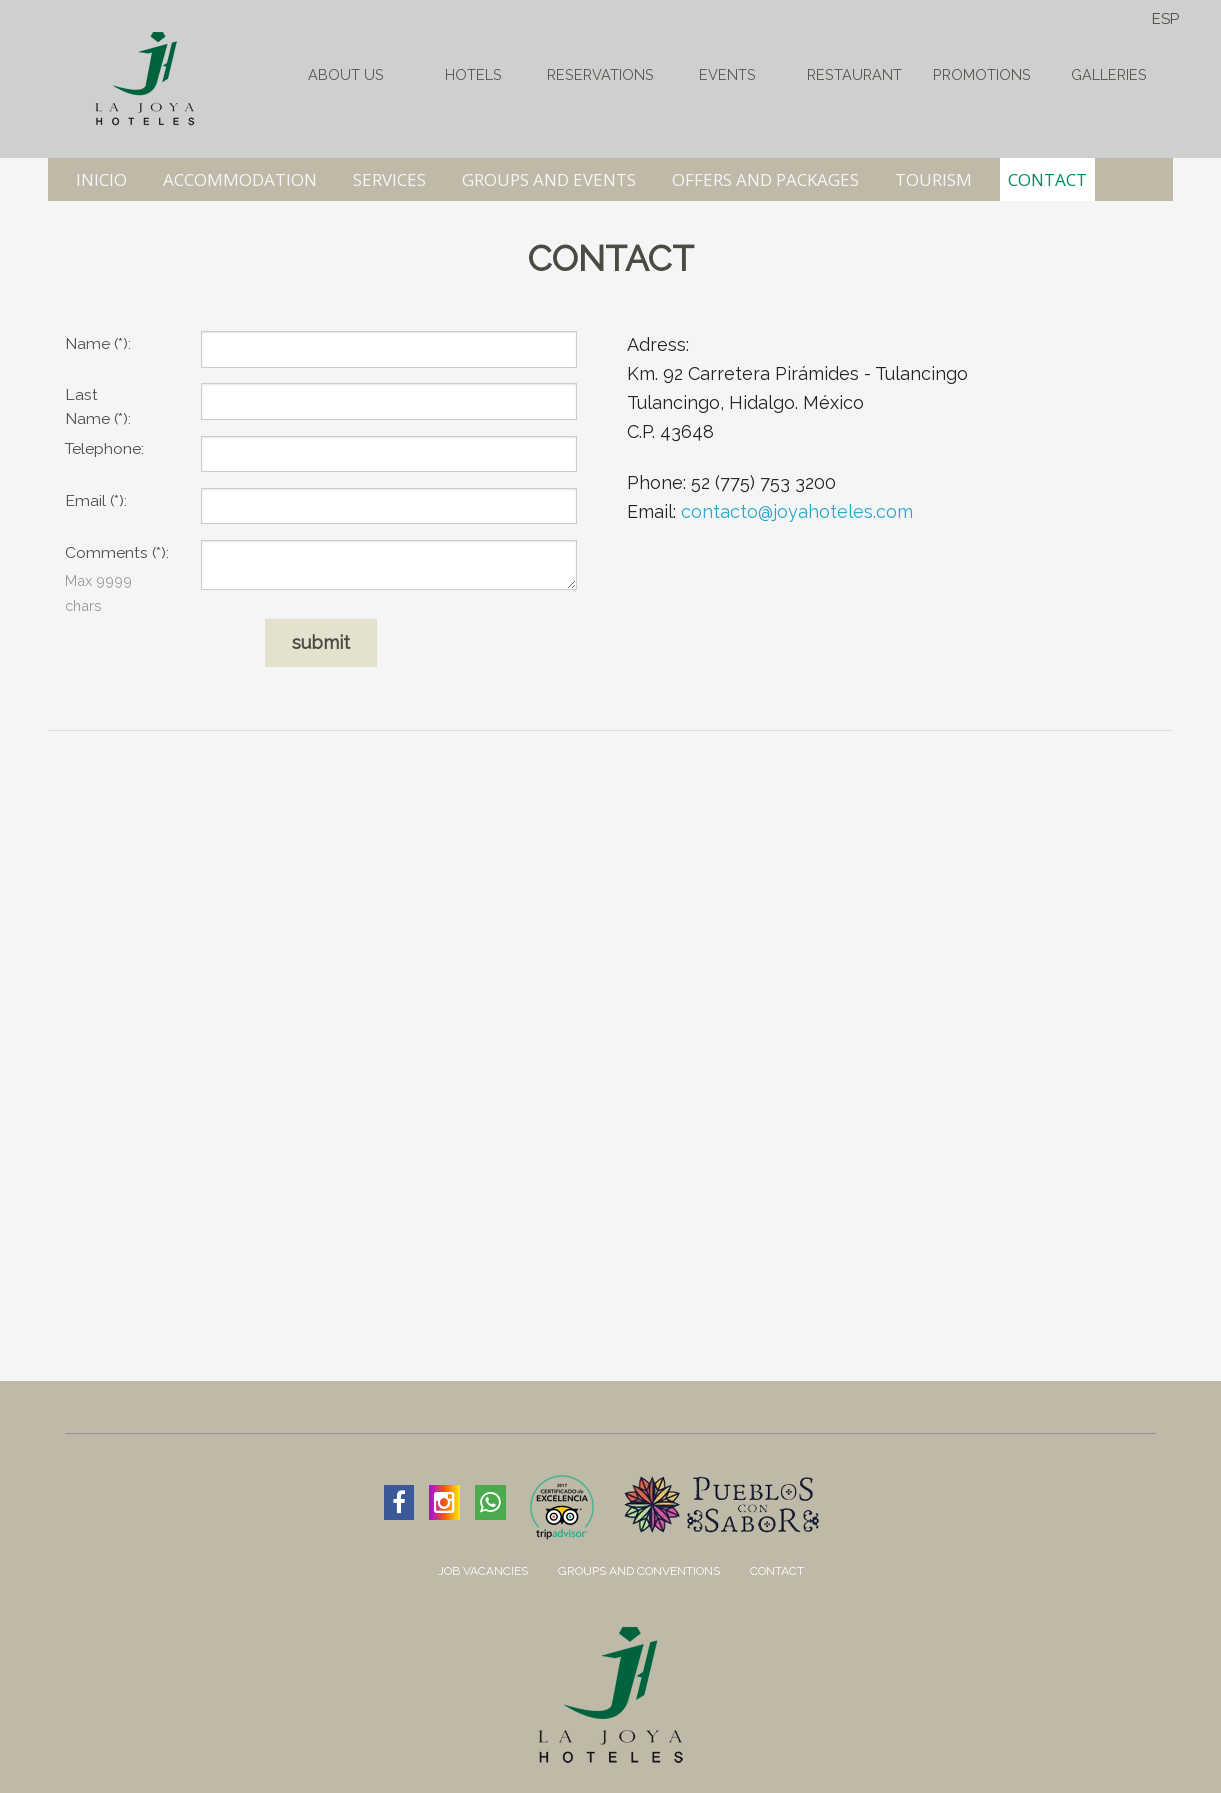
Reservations (600, 74)
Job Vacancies (483, 1571)
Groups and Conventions (639, 1571)
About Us (346, 74)
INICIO (101, 179)
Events (727, 74)
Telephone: (104, 448)
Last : (98, 406)
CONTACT (1047, 179)
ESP (1165, 19)
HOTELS (473, 74)
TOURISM (933, 179)
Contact (777, 1571)
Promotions (982, 74)
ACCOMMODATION (240, 179)
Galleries (1109, 74)
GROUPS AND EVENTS (549, 179)
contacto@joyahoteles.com (797, 511)
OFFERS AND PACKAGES (765, 179)
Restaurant (854, 74)
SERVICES (389, 179)
